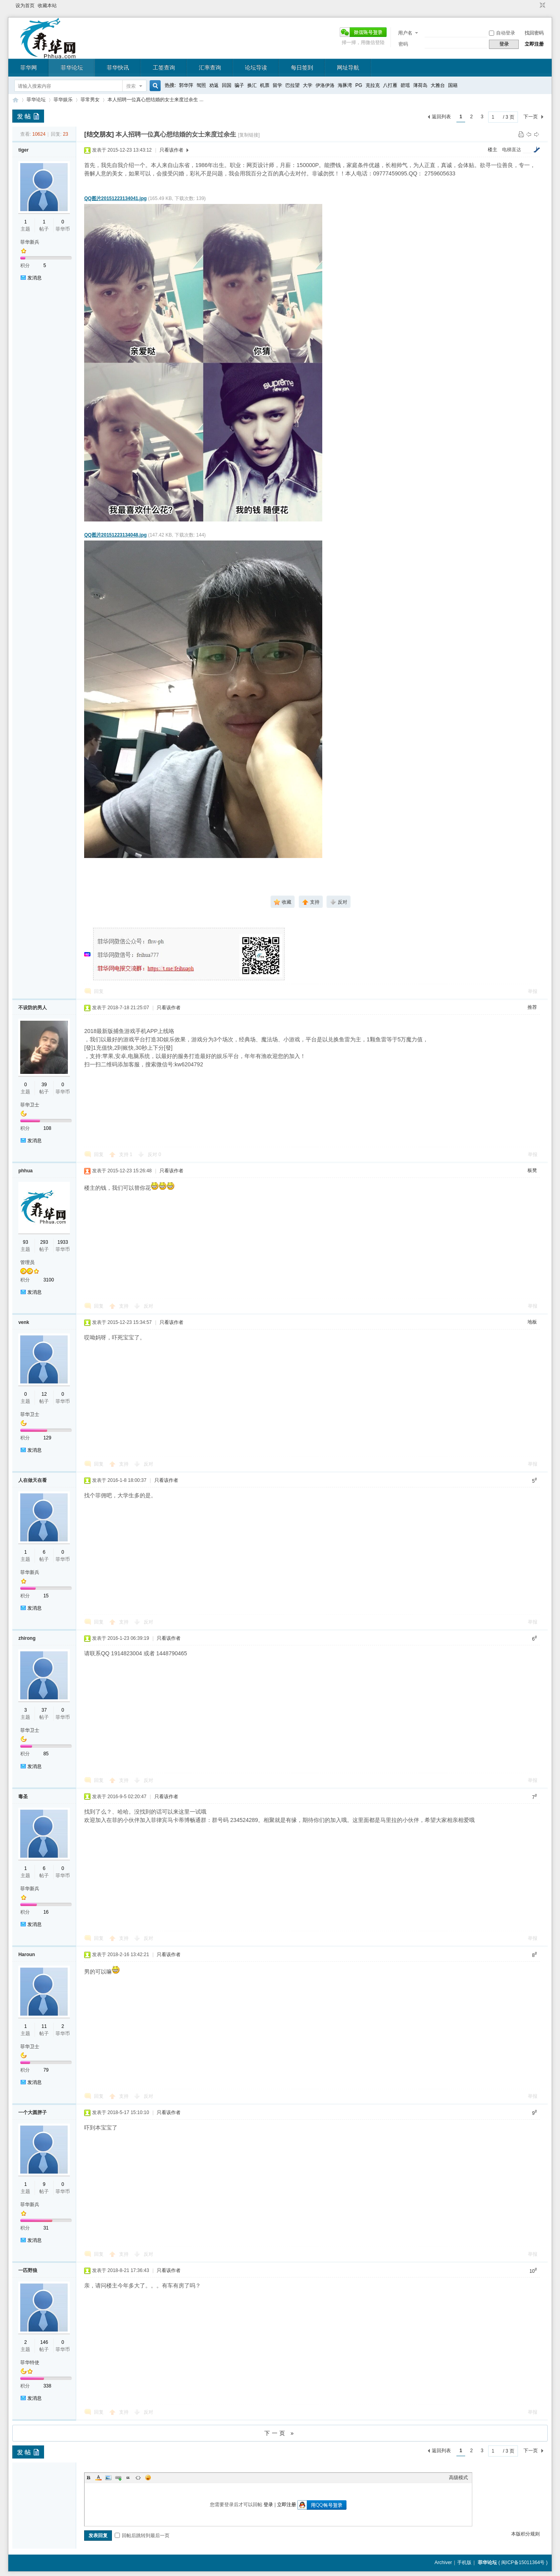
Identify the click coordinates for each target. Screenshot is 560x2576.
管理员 (27, 1262)
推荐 (532, 1007)
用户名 (405, 33)
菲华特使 (29, 2362)
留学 (277, 85)
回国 (226, 85)
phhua (25, 1171)
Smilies (148, 2478)
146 (44, 2342)
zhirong (26, 1638)
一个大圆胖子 (32, 2112)
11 (43, 2026)
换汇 (252, 85)
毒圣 (23, 1796)
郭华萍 (186, 85)
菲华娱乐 (63, 99)
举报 (532, 991)
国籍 (453, 85)
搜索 (131, 86)
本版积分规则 (525, 2534)
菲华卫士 (29, 1105)
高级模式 (458, 2477)
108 (47, 1128)
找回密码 (534, 33)
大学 (307, 85)
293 (44, 1242)
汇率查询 (210, 67)
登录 (268, 2504)
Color (98, 2478)
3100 (48, 1280)
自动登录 (502, 33)
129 (47, 1438)
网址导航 (348, 67)
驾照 (201, 85)
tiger (23, 150)
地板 (532, 1322)
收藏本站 (47, 5)
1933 (63, 1242)
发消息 (34, 278)
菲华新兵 (29, 242)
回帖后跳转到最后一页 (142, 2535)
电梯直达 (511, 149)
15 (45, 1596)
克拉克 (373, 85)
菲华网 (28, 67)
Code (138, 2478)
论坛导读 (256, 67)
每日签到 (302, 67)
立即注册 (534, 44)
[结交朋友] (99, 134)
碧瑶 (405, 85)
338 (47, 2386)
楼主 (492, 149)
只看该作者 (171, 150)
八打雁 (390, 85)
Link (118, 2478)
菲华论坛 (72, 67)
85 (45, 1753)
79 (45, 2070)
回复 (99, 991)
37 (43, 1710)
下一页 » (280, 2433)
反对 (154, 1154)
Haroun (26, 1954)
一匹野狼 (27, 2270)
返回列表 (441, 116)
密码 (403, 44)
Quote (128, 2478)
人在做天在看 (32, 1480)
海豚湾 (345, 85)
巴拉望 (292, 85)
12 (43, 1394)
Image (108, 2478)
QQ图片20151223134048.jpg (115, 535)
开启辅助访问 (535, 5)
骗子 (239, 85)
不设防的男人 (32, 1007)
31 (45, 2228)
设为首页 (25, 5)
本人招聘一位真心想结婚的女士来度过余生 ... (155, 99)
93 (25, 1242)
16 (45, 1912)
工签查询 (164, 67)
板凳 (532, 1170)
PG (358, 85)
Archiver (443, 2562)
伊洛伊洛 (325, 85)
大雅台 (438, 85)
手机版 (464, 2562)
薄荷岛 (420, 85)
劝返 (214, 85)
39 (43, 1084)
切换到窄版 (541, 5)
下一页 (530, 116)
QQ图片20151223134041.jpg (115, 198)
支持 (126, 1154)
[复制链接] (249, 135)
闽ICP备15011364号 (523, 2562)
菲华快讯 (118, 67)
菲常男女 (90, 99)
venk (23, 1322)
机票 (264, 85)
